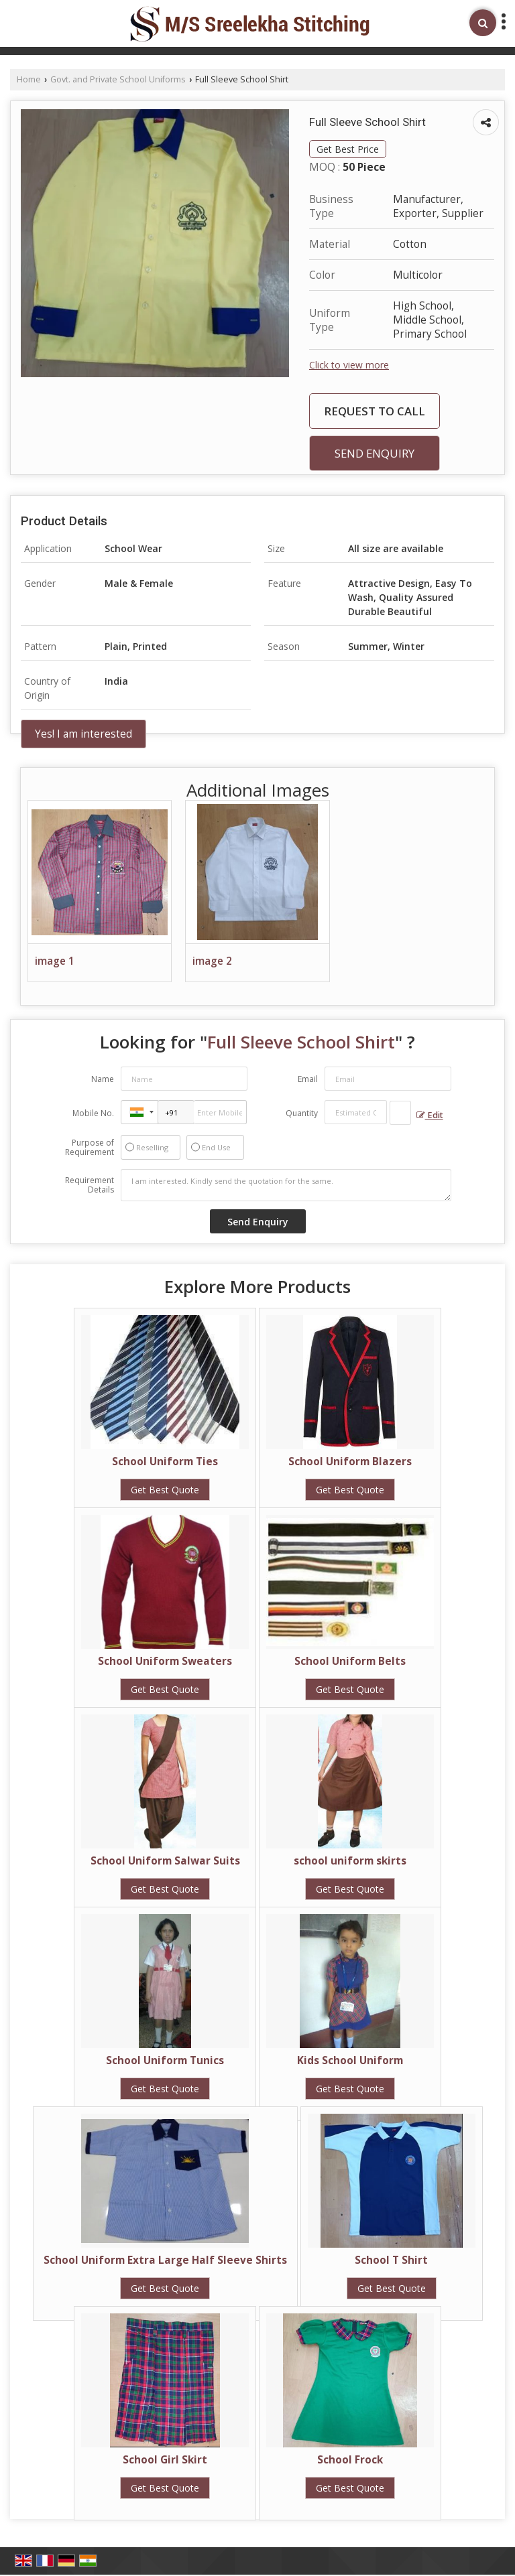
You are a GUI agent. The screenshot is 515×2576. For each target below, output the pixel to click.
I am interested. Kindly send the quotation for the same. (286, 1185)
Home (29, 79)
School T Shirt (391, 2260)
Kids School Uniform (350, 2060)
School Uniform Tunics (165, 2060)
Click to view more (349, 364)
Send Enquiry (374, 453)
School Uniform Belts (350, 1661)
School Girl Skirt (165, 2460)
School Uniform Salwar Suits (165, 1861)
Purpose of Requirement (89, 1147)
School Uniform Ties (165, 1461)
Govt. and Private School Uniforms (118, 79)
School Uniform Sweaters (165, 1661)
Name (102, 1079)
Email (308, 1079)
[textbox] (400, 1113)
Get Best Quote (165, 1489)
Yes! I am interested (83, 734)
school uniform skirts (350, 1861)
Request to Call (374, 411)
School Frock (350, 2460)
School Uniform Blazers (350, 1461)
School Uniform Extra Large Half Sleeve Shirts (165, 2260)
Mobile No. (93, 1113)
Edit (429, 1115)
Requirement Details (89, 1185)
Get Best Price (348, 149)
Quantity (302, 1113)
